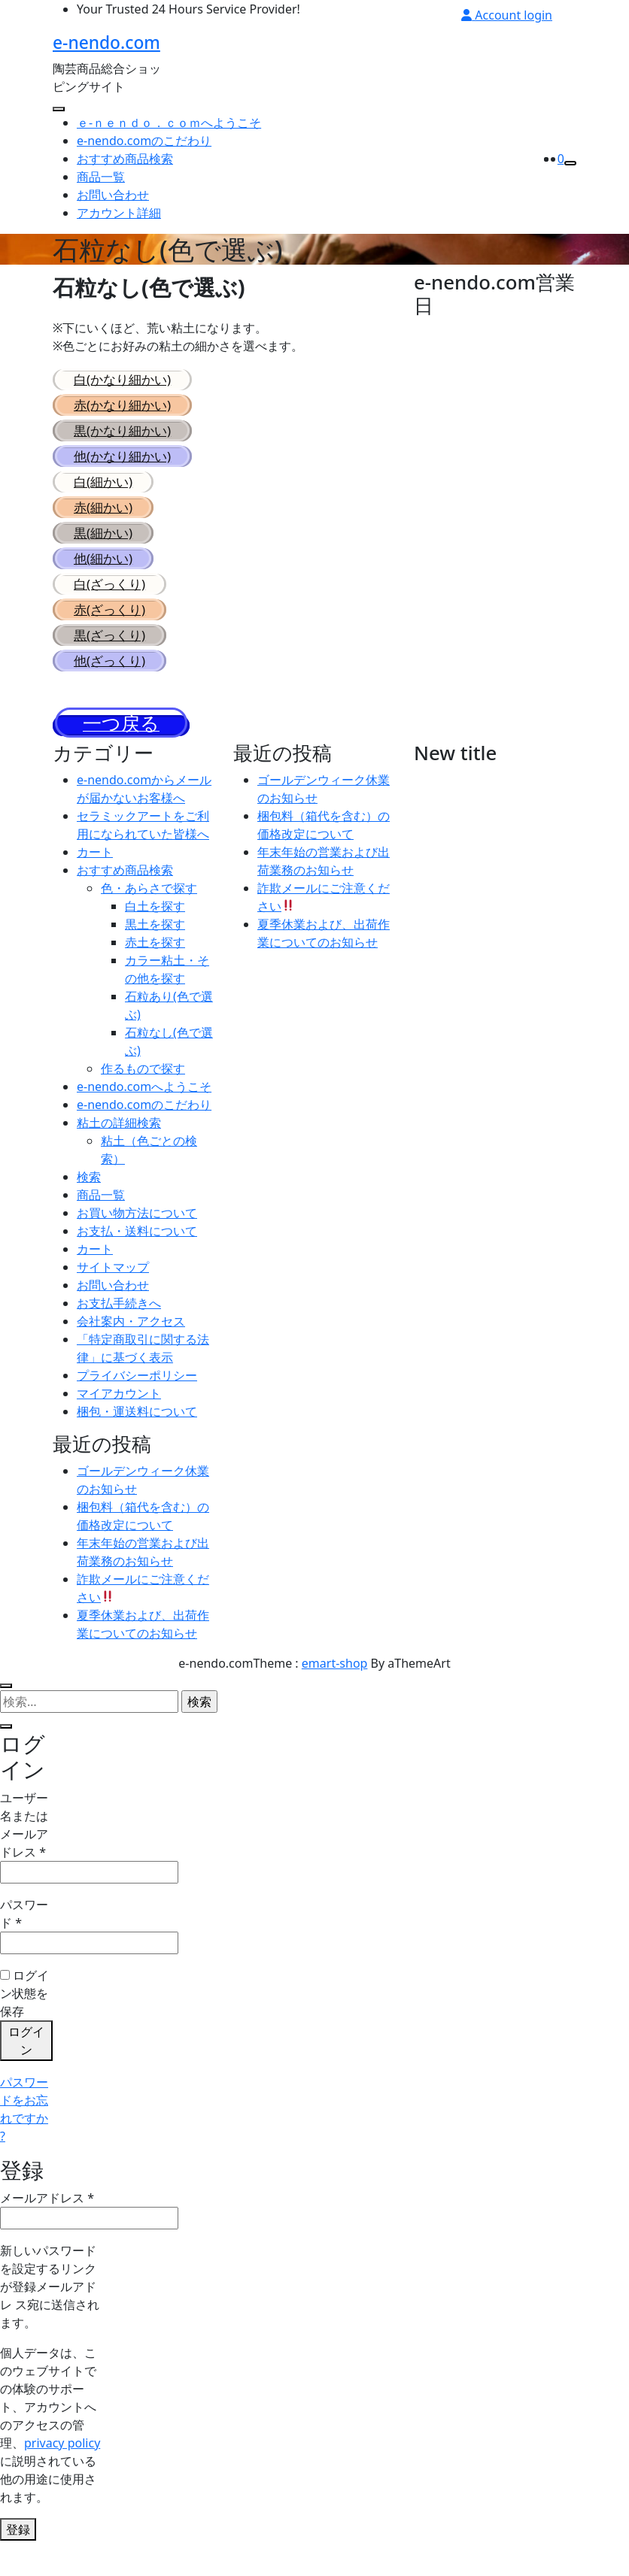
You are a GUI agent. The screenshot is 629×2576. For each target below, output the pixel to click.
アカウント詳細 (119, 236)
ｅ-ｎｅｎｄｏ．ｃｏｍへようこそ (169, 146)
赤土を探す (155, 965)
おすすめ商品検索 (125, 182)
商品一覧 (101, 200)
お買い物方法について (137, 1236)
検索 (89, 1200)
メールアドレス (47, 2221)
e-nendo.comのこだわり (144, 164)
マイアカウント (119, 1416)
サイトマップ (113, 1290)
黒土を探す (155, 947)
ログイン (26, 2064)
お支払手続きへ (119, 1326)
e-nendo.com (105, 53)
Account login (506, 15)
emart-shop (335, 1686)
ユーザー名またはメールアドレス (26, 1848)
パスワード (24, 1937)
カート (95, 875)
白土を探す (155, 929)
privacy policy (62, 2466)
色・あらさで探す (149, 911)
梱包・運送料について (137, 1434)
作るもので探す (143, 1091)
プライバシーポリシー (137, 1398)
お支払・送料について (137, 1254)
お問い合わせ (113, 218)
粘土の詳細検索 (119, 1146)
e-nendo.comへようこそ (144, 1110)
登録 (18, 2552)
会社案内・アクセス (131, 1344)
